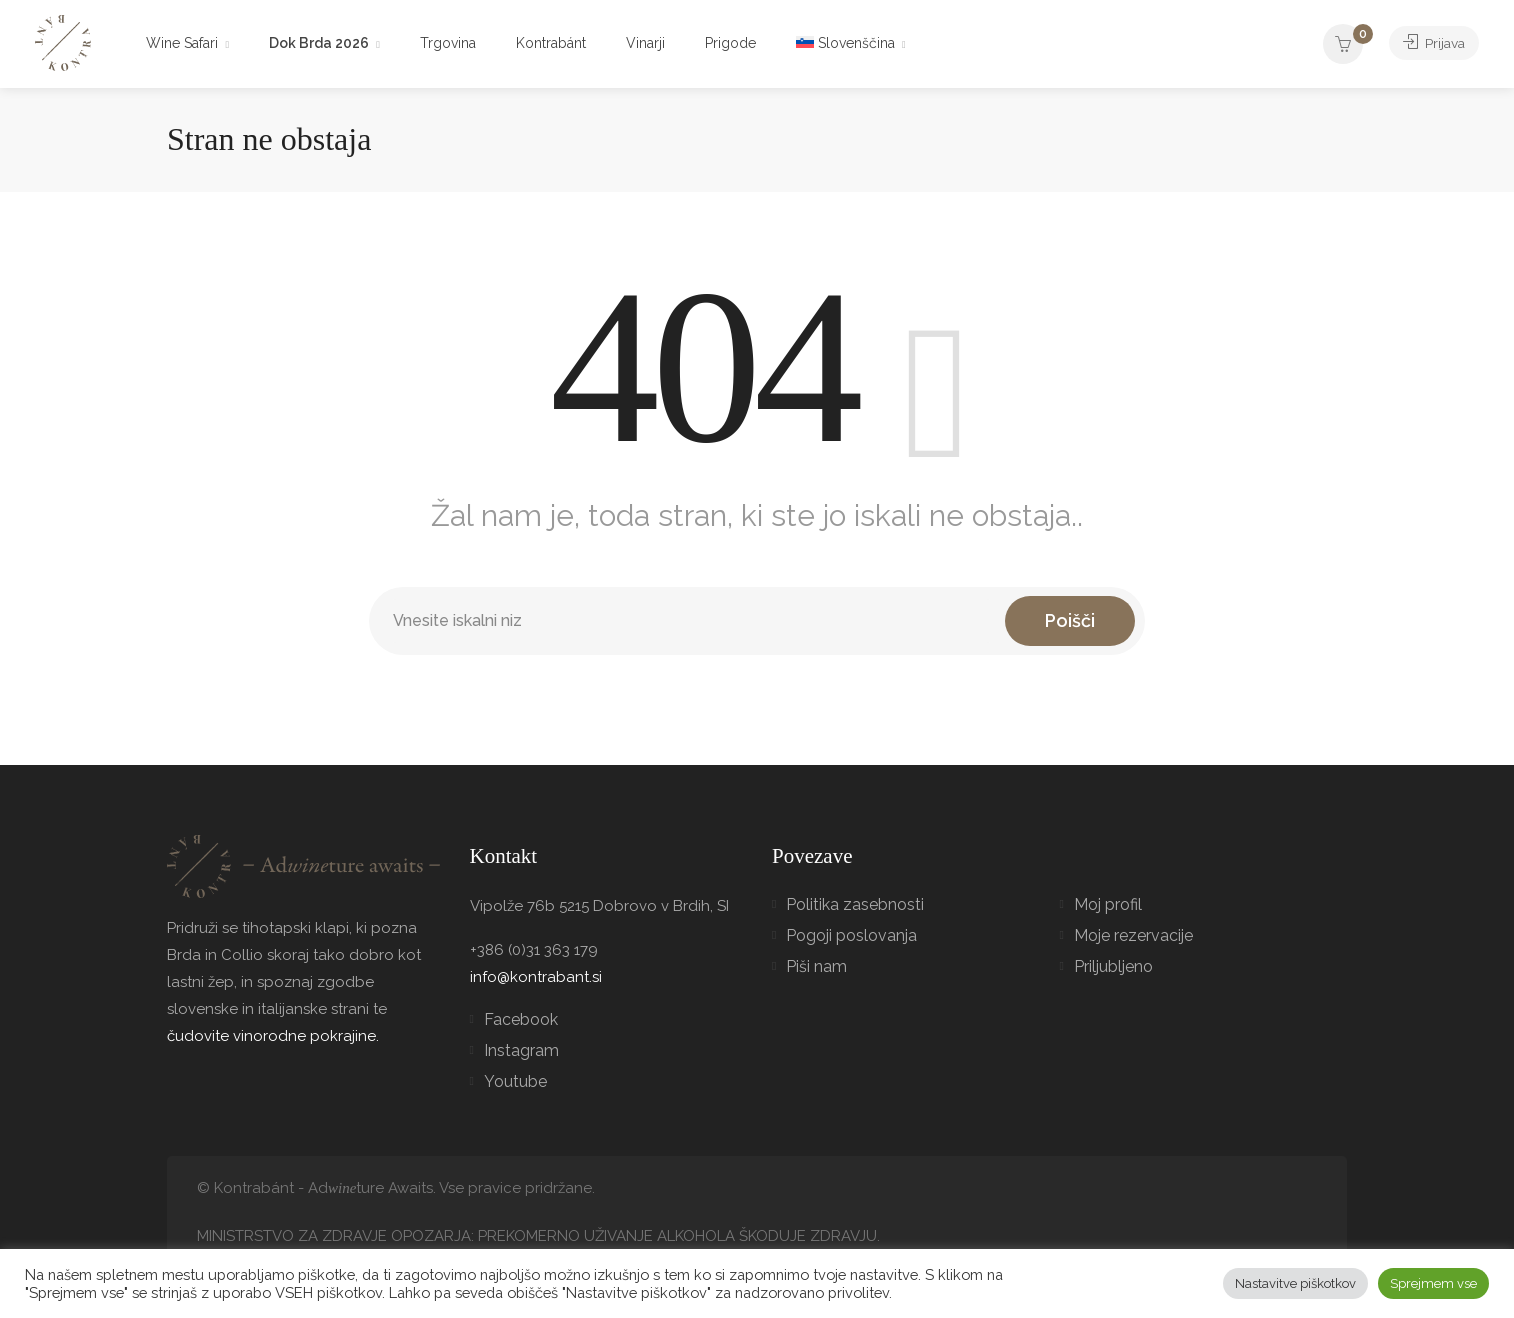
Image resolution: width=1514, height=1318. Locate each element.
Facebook (521, 1019)
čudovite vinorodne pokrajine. (273, 1036)
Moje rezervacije (1133, 935)
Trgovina (448, 43)
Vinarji (645, 43)
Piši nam (816, 966)
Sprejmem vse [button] (1433, 1283)
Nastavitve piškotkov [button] (1295, 1283)
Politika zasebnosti (855, 904)
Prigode (730, 43)
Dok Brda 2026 (319, 43)
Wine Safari (182, 43)
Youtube (515, 1081)
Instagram (521, 1050)
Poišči (1070, 620)
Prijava (1429, 43)
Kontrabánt (551, 43)
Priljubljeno (1113, 966)
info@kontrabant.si (536, 977)
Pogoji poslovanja (851, 935)
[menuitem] (851, 44)
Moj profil (1108, 904)
